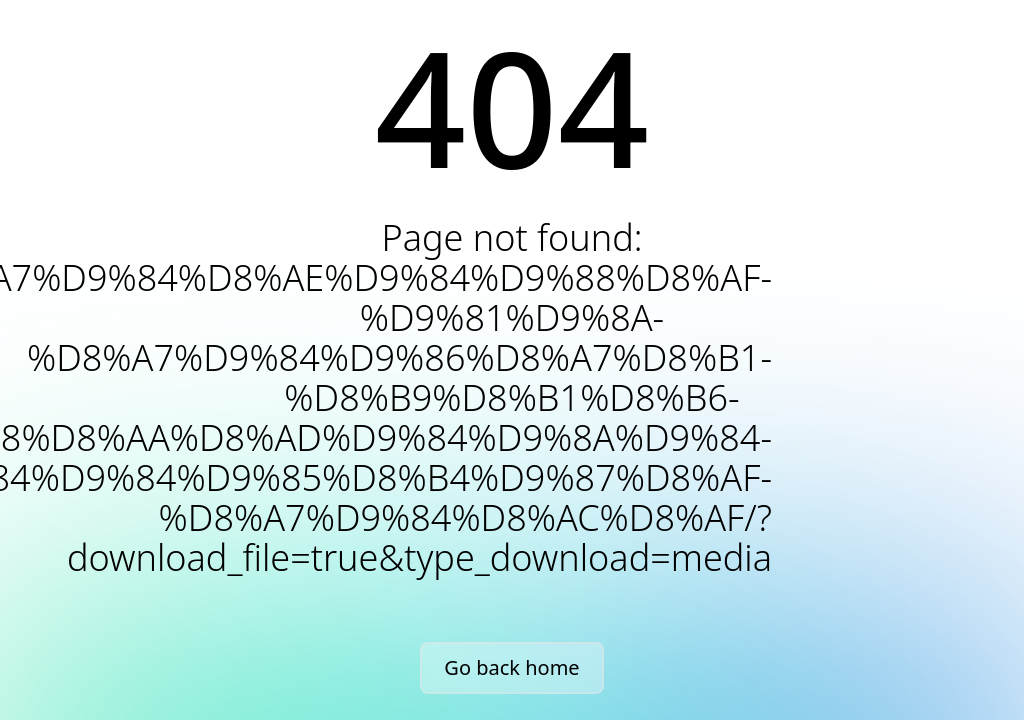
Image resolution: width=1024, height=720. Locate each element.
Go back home (511, 667)
